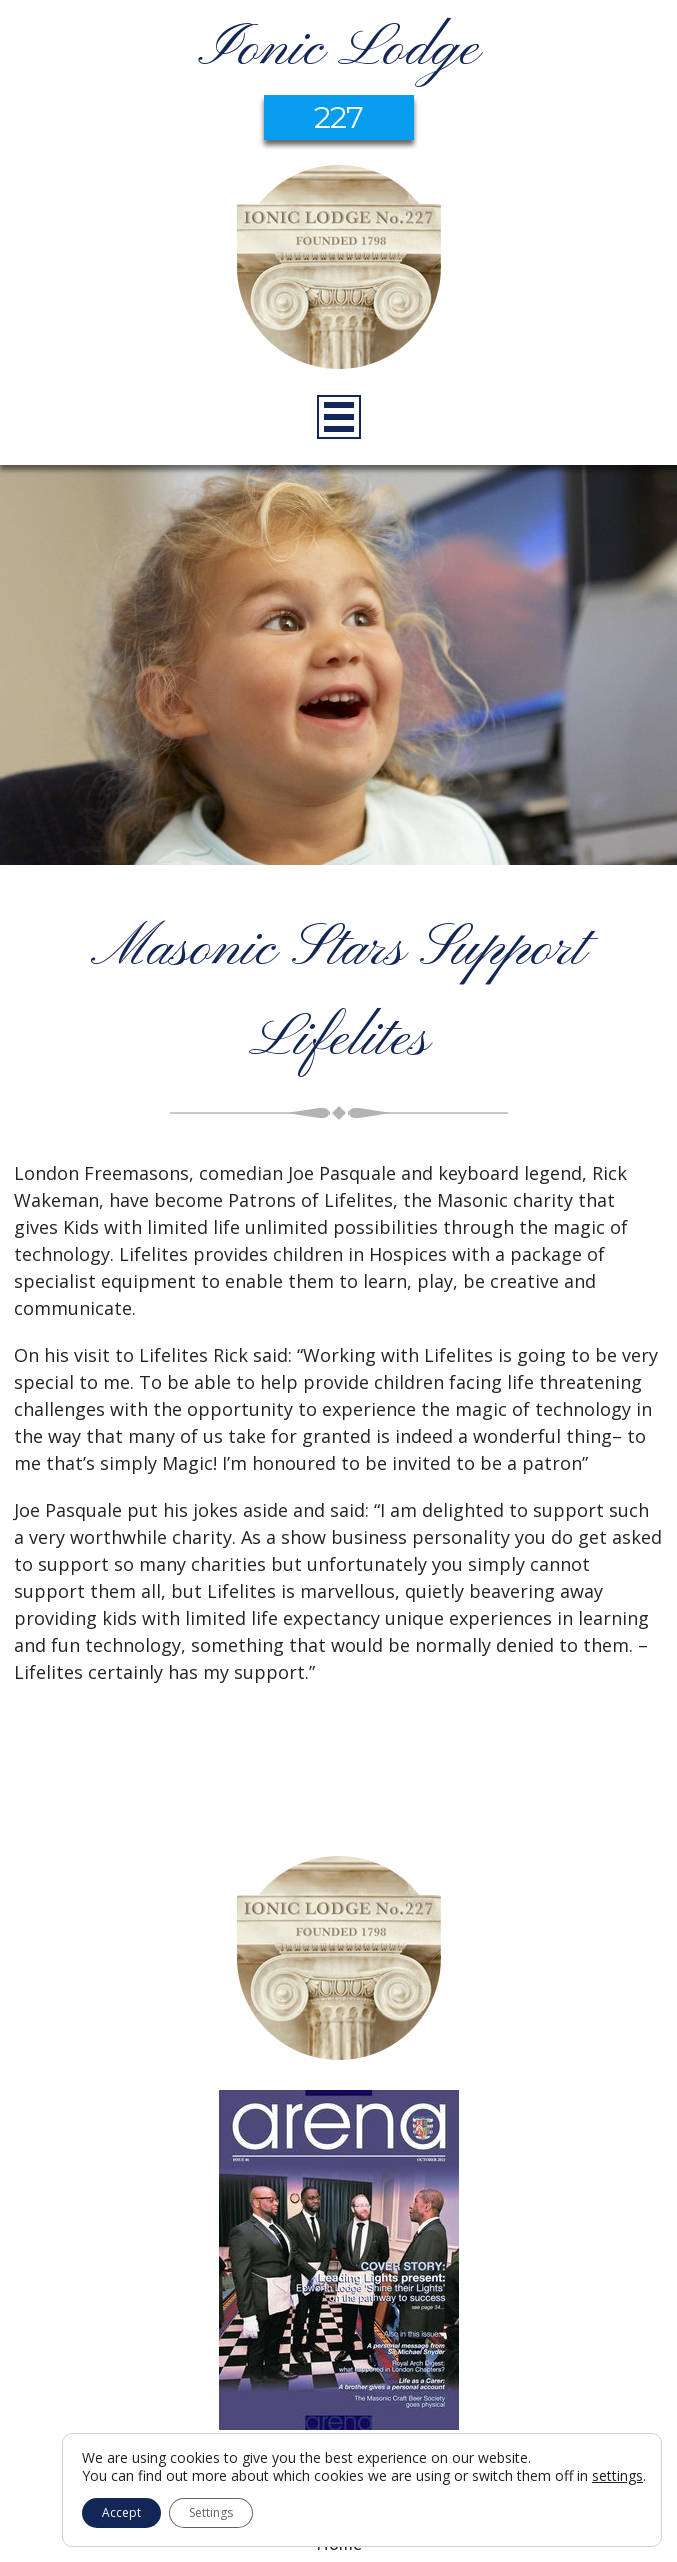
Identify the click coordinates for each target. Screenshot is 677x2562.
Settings (211, 2512)
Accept (121, 2512)
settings (617, 2476)
